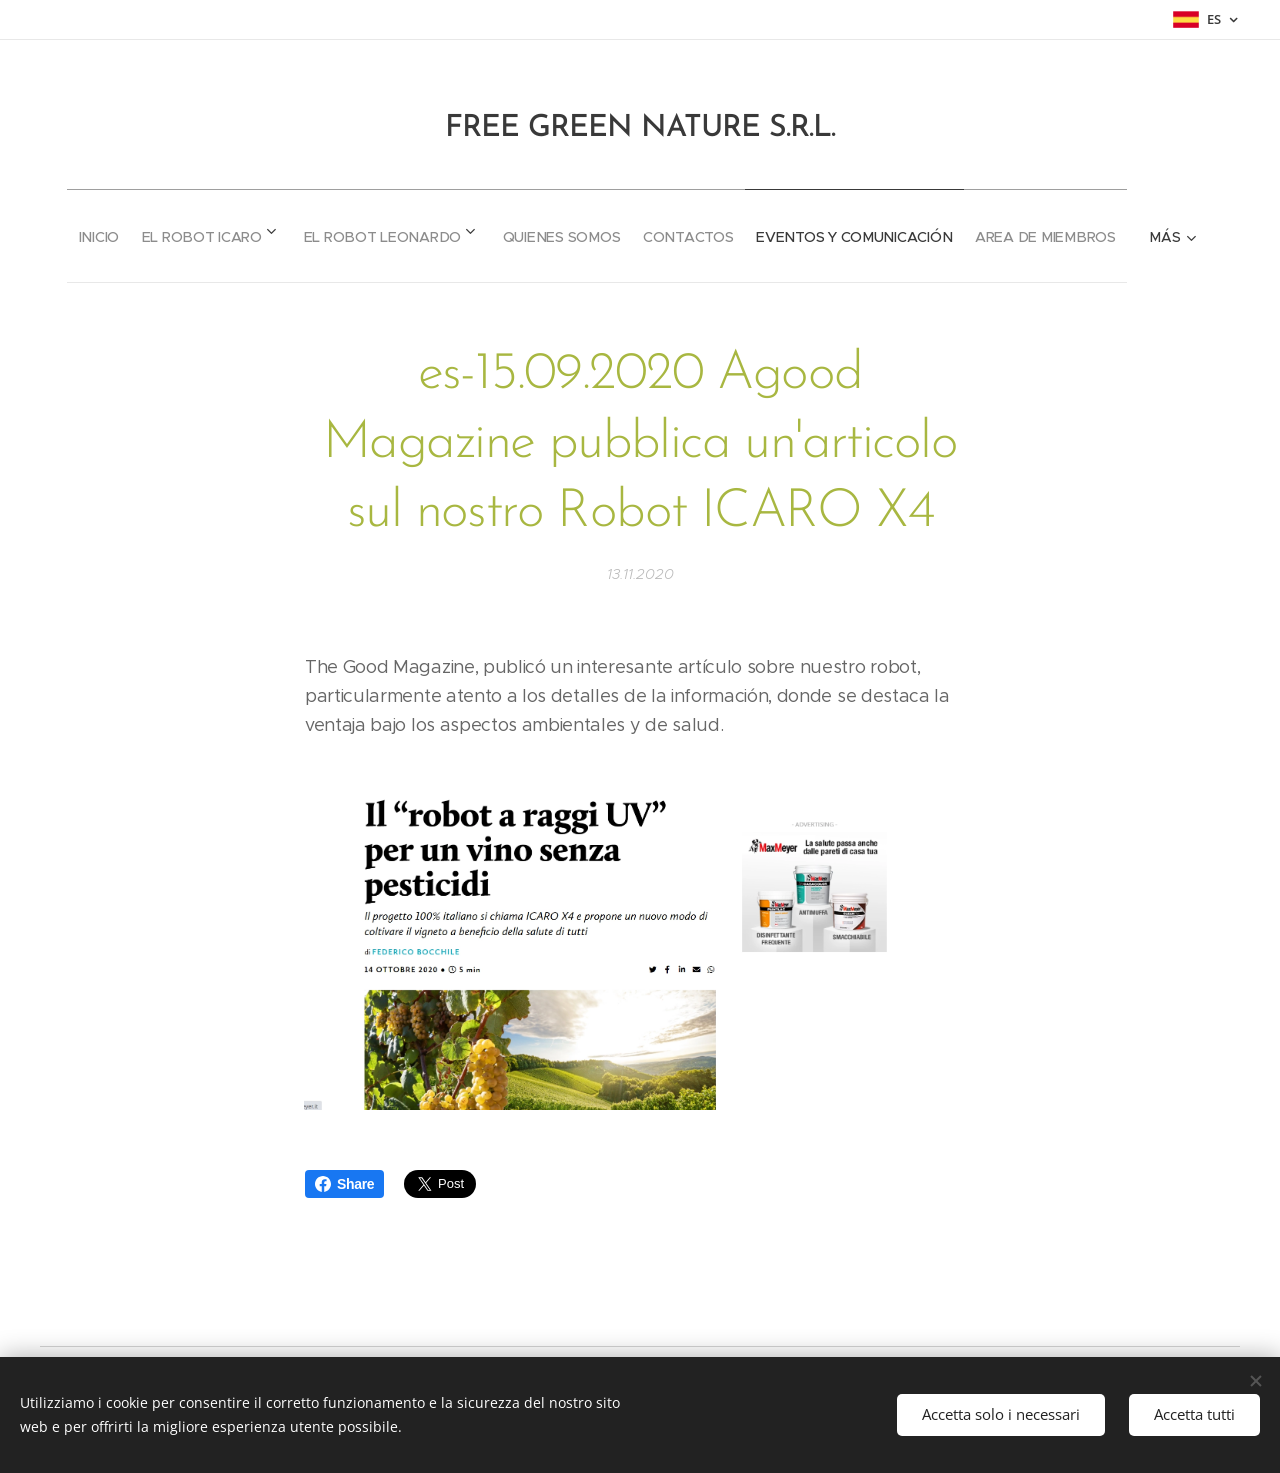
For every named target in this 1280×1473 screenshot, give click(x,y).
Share (344, 1184)
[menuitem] (152, 230)
